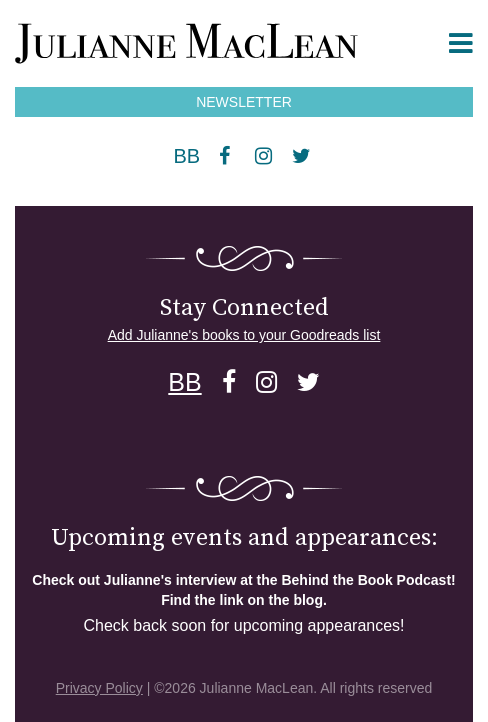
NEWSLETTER (244, 102)
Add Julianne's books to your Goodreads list (244, 335)
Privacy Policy (99, 688)
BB (187, 156)
